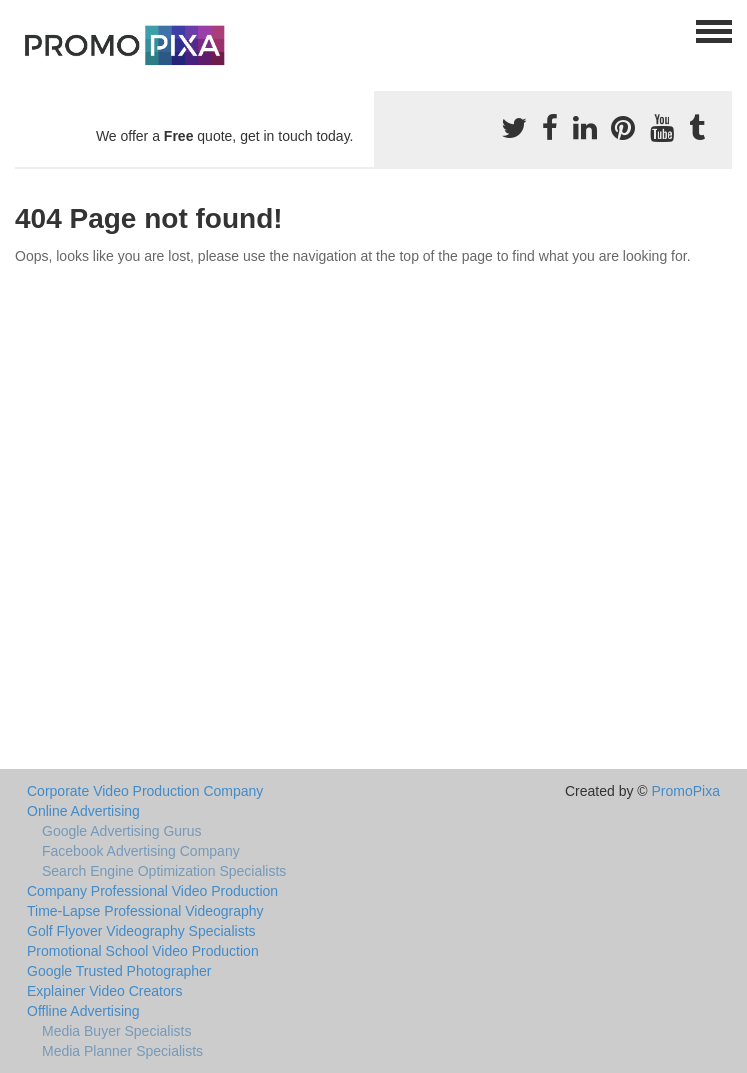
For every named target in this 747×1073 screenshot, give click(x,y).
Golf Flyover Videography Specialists (141, 931)
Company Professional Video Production (152, 891)
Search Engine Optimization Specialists (164, 871)
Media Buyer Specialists (116, 1031)
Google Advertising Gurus (122, 831)
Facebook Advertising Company (141, 851)
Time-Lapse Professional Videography (145, 911)
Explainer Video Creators (104, 991)
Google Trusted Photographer (119, 971)
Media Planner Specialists (122, 1051)
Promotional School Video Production (143, 951)
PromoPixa (686, 791)
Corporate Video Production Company (145, 791)
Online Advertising (83, 811)
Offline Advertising (83, 1011)
